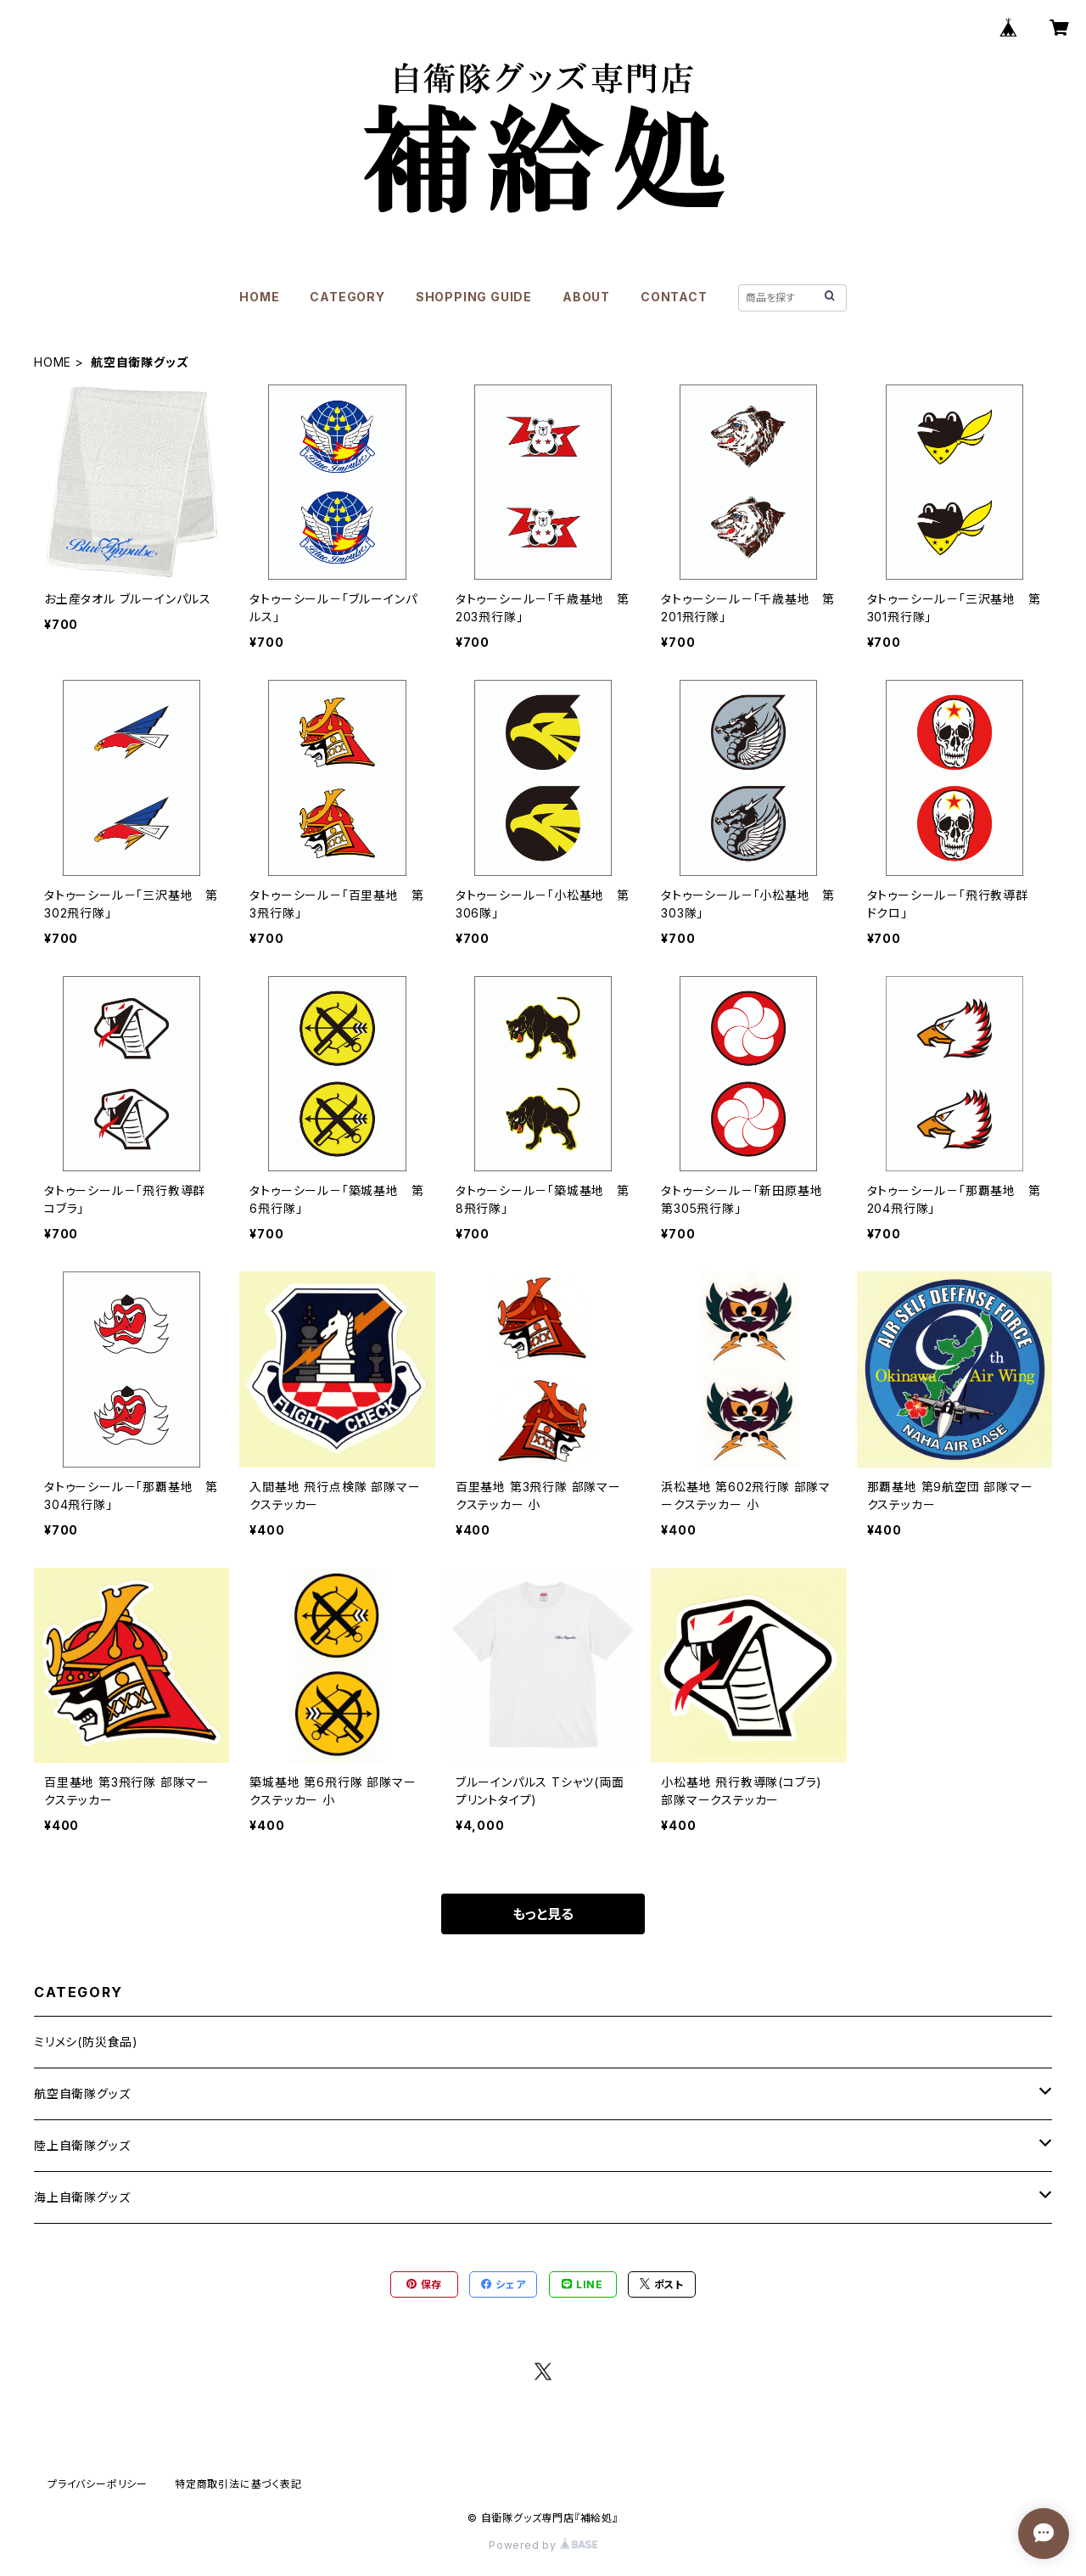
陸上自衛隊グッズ (82, 2145)
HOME (259, 296)
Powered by (543, 2545)
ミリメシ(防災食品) (86, 2041)
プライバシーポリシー (98, 2484)
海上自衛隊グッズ (82, 2197)
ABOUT (586, 296)
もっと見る (543, 1913)
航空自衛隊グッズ (82, 2093)
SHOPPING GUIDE (474, 296)
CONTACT (674, 296)
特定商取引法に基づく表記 (238, 2484)
